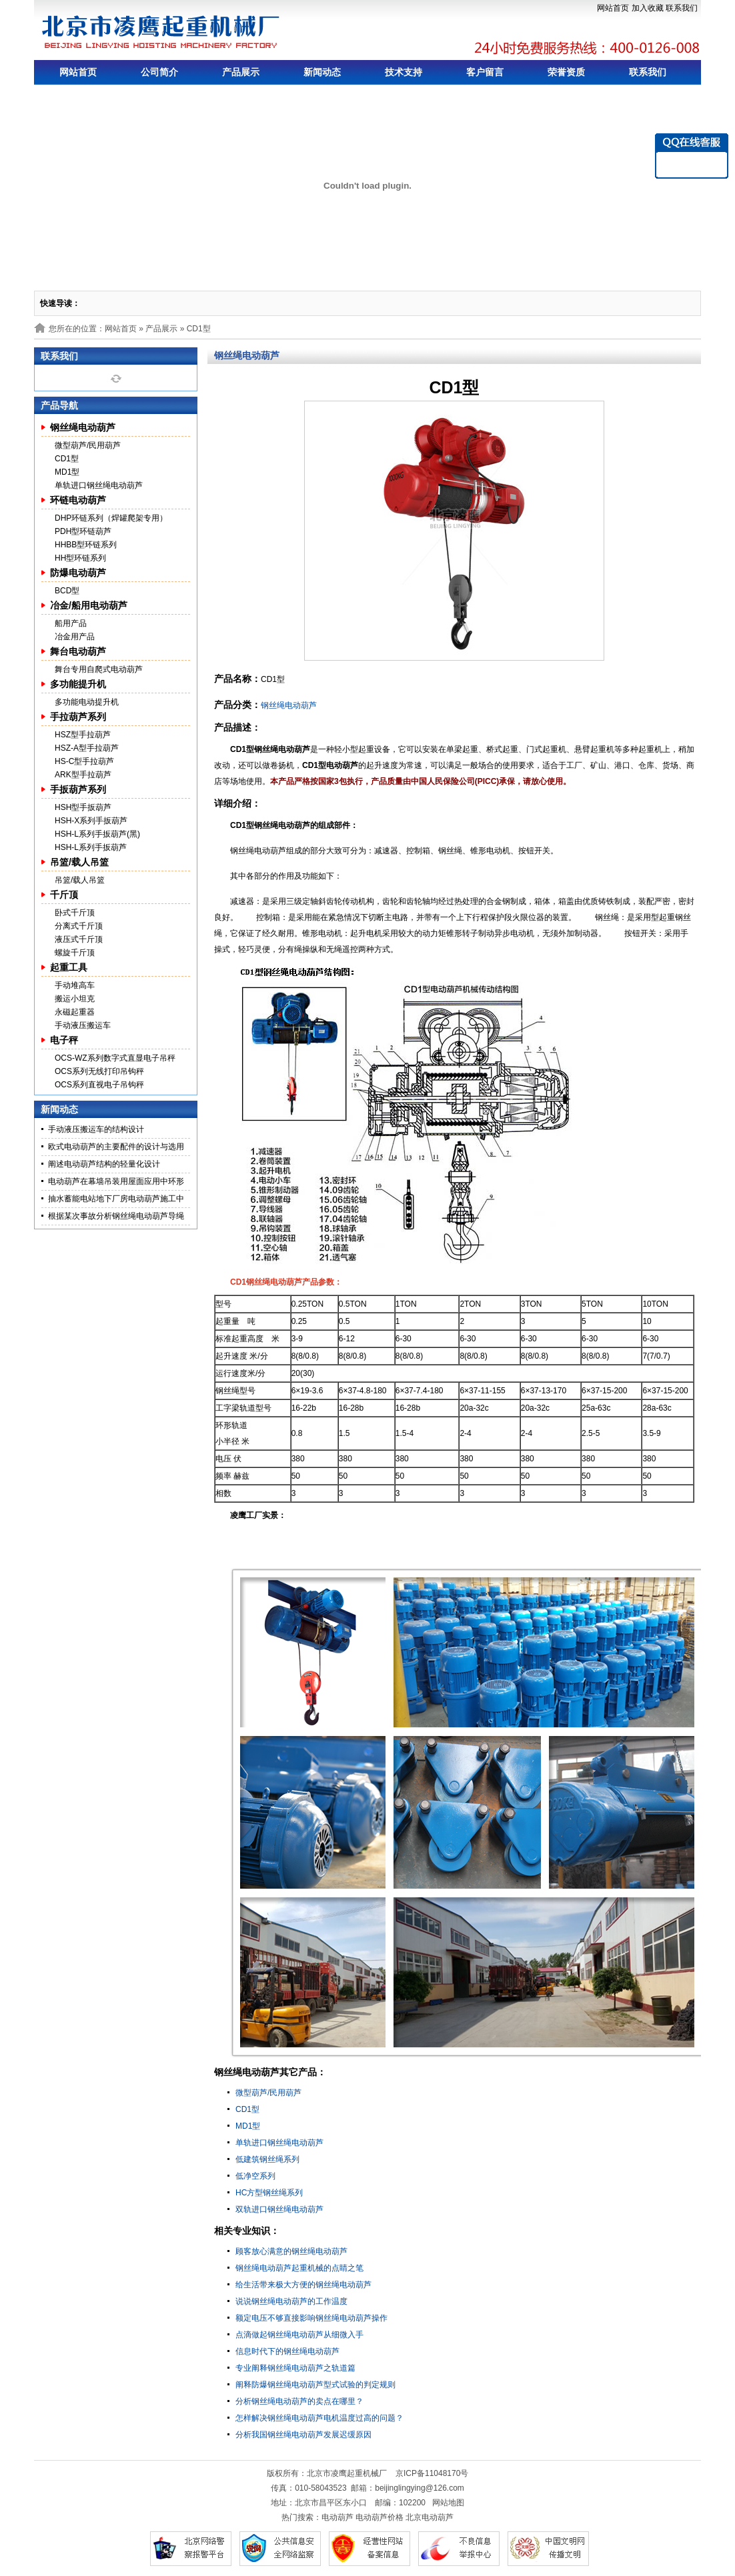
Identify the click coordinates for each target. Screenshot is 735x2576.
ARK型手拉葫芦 (83, 774)
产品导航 (59, 405)
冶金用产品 (75, 636)
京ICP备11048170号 (432, 2473)
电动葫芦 (337, 2517)
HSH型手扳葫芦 (83, 807)
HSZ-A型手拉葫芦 (87, 748)
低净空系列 (255, 2176)
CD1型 (67, 458)
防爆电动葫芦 (78, 572)
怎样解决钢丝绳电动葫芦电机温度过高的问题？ (319, 2418)
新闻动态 (322, 72)
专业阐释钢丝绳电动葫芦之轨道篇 (295, 2368)
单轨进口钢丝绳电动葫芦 (99, 485)
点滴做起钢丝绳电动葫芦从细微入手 (299, 2334)
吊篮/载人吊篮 (79, 862)
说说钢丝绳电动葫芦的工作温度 (291, 2301)
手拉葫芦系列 (78, 716)
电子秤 (64, 1040)
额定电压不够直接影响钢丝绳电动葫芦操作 (311, 2318)
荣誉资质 (566, 72)
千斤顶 (64, 894)
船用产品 (71, 623)
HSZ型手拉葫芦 (83, 734)
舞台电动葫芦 (78, 651)
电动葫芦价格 (379, 2517)
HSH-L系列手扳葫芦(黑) (97, 834)
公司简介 (159, 72)
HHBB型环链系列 (86, 544)
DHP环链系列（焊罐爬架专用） (111, 518)
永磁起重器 (75, 1012)
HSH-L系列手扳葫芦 (91, 847)
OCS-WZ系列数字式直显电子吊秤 (115, 1058)
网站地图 (448, 2502)
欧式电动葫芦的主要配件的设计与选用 (116, 1146)
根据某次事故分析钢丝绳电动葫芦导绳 (116, 1216)
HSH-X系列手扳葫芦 (91, 820)
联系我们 (682, 8)
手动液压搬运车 (83, 1025)
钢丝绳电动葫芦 (82, 427)
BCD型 (67, 590)
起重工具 (68, 967)
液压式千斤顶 (79, 939)
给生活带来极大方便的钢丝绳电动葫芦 (303, 2284)
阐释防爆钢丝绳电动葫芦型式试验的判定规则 (315, 2384)
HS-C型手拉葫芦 (84, 761)
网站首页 (613, 8)
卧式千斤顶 (75, 912)
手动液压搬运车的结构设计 (96, 1129)
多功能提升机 (78, 684)
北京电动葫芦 (430, 2517)
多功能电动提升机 (87, 702)
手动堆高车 (75, 985)
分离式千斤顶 (79, 926)
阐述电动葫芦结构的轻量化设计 (104, 1164)
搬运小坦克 (75, 998)
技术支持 (403, 72)
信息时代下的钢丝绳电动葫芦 (287, 2351)
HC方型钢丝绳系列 (269, 2192)
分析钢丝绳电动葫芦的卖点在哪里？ (299, 2401)
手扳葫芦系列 (78, 789)
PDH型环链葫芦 (83, 531)
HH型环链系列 (80, 558)
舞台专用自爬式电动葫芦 (99, 669)
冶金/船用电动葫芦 (88, 605)
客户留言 (485, 72)
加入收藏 (648, 8)
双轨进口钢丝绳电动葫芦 (279, 2209)
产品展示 (240, 72)
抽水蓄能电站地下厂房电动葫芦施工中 (116, 1198)
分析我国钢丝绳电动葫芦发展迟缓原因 (303, 2434)
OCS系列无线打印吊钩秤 (99, 1071)
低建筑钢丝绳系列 (267, 2159)
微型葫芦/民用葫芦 (88, 445)
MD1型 (67, 472)
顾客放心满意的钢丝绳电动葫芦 (291, 2251)
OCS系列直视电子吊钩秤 (99, 1084)
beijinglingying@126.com (419, 2488)
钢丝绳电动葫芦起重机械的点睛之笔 (299, 2268)
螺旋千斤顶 (75, 952)
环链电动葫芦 (78, 500)
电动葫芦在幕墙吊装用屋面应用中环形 (116, 1181)
